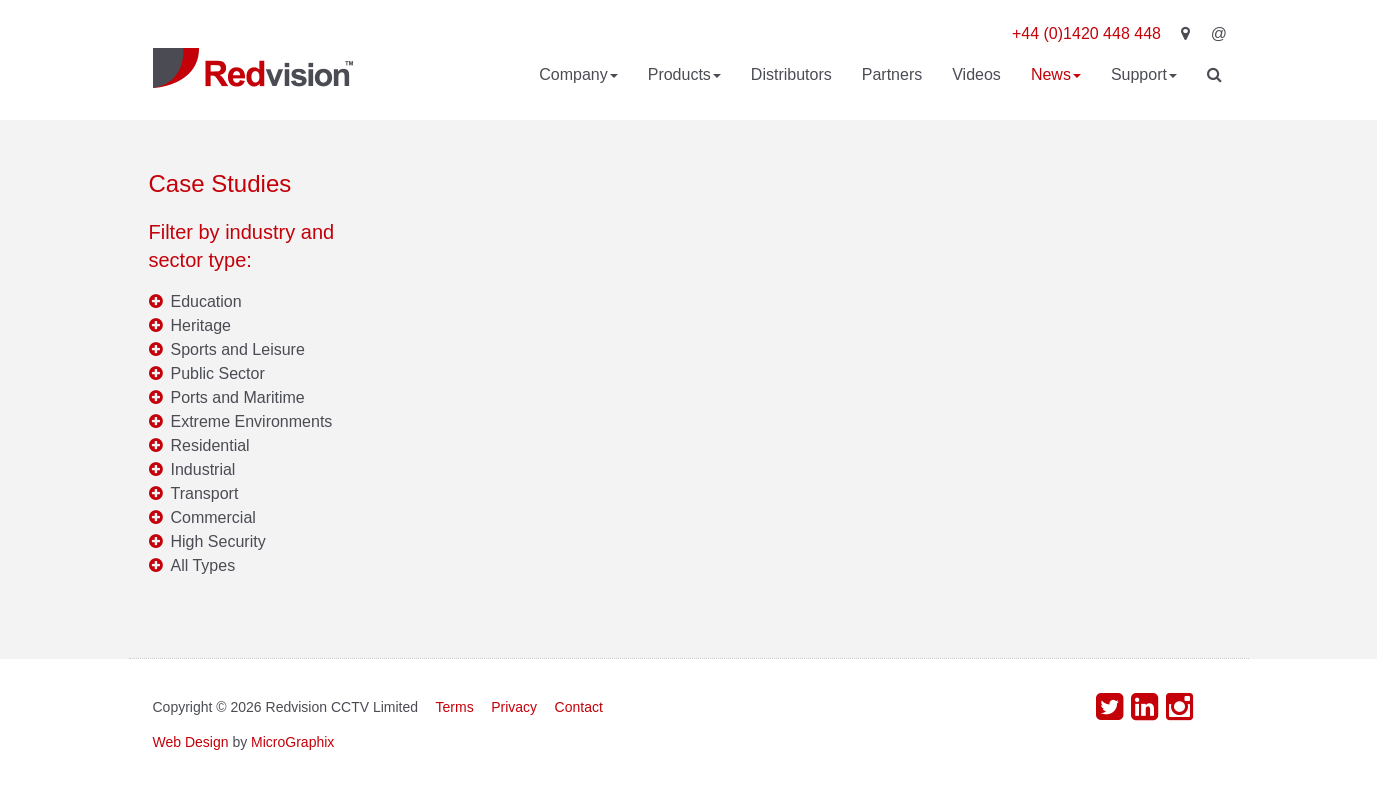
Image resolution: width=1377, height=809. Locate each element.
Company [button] (578, 74)
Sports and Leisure (238, 349)
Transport (205, 493)
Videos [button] (976, 74)
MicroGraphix (292, 742)
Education (206, 301)
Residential (210, 445)
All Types (203, 565)
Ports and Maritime (238, 397)
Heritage (201, 325)
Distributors (791, 74)
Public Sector (218, 373)
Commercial (213, 517)
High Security (218, 541)
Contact (579, 707)
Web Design (191, 742)
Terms (455, 707)
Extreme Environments (252, 421)
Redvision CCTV (253, 68)
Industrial (203, 469)
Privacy (514, 707)
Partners (892, 74)
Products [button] (684, 74)
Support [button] (1144, 74)
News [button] (1056, 74)
